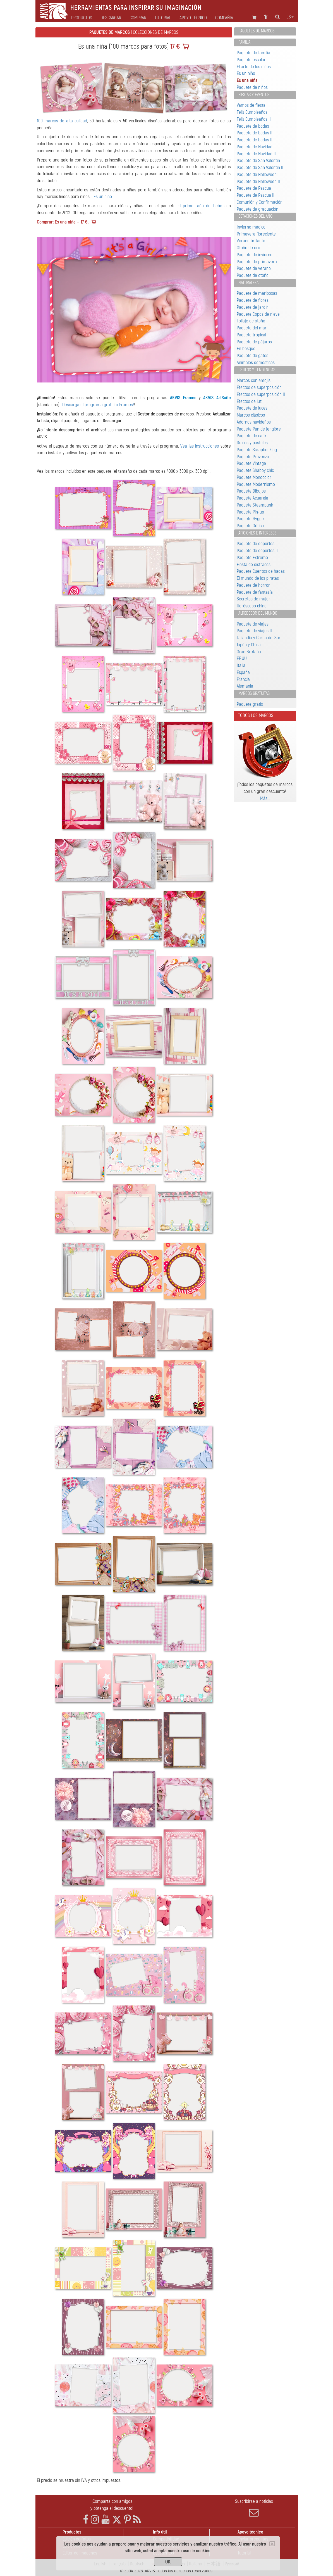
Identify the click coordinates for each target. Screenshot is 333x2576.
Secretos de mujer (253, 599)
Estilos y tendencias (256, 370)
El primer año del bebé (200, 206)
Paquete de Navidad (254, 147)
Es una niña (247, 80)
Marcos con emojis (253, 380)
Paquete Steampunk (255, 505)
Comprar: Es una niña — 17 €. (62, 222)
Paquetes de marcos (256, 31)
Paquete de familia (253, 53)
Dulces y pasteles (252, 443)
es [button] (290, 17)
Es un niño (103, 196)
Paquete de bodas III (255, 140)
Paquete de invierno (254, 255)
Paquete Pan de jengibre (259, 429)
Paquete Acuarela (252, 498)
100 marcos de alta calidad (62, 121)
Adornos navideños (254, 422)
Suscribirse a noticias (254, 2507)
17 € (174, 46)
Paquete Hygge (250, 519)
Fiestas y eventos (253, 95)
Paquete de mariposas (257, 293)
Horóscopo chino (252, 606)
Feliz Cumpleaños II (254, 119)
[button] (51, 309)
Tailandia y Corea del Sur (259, 638)
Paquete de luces (252, 408)
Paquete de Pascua (254, 188)
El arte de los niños (254, 67)
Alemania (245, 686)
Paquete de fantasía (255, 592)
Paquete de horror (253, 585)
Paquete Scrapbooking (257, 450)
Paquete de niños (252, 87)
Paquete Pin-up (250, 512)
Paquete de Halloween (257, 174)
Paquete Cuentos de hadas (261, 571)
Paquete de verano (254, 268)
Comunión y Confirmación (259, 202)
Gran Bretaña (249, 652)
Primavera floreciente (256, 234)
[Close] (272, 2544)
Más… (265, 798)
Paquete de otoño (253, 275)
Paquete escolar (251, 60)
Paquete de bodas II (254, 133)
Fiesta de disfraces (253, 564)
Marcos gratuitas (254, 693)
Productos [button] (81, 18)
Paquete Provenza (253, 457)
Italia (241, 665)
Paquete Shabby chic (255, 470)
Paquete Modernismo (256, 484)
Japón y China (249, 645)
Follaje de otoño (251, 321)
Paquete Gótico (250, 526)
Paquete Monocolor (254, 477)
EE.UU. (242, 658)
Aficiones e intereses (257, 533)
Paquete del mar (252, 328)
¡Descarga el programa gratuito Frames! (97, 405)
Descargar (110, 18)
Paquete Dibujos (251, 491)
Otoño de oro (248, 248)
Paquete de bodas (253, 126)
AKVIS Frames (183, 398)
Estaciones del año (255, 216)
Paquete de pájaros (254, 342)
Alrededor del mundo (257, 613)
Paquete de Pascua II (255, 195)
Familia (244, 42)
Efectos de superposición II (261, 394)
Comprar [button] (138, 18)
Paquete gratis (250, 704)
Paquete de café (251, 436)
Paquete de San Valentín (258, 160)
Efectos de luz (249, 401)
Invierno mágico (251, 227)
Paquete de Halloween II (258, 181)
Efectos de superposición (259, 387)
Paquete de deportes (255, 543)
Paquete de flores (253, 300)
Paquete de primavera (257, 262)
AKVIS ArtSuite (217, 398)
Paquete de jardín (253, 307)
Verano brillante (251, 241)
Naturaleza (248, 283)
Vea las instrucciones (199, 446)
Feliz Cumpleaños (252, 112)
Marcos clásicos (251, 415)
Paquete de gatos (252, 355)
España (243, 672)
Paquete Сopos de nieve (258, 314)
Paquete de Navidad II (256, 154)
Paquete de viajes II (254, 631)
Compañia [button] (224, 18)
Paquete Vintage (251, 463)
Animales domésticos (256, 362)
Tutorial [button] (163, 18)
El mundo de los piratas (258, 578)
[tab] (265, 31)
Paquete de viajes (253, 624)
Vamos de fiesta (251, 105)
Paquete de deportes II (257, 550)
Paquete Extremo (252, 557)
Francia (243, 679)
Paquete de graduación (257, 209)
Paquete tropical (251, 335)
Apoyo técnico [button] (193, 18)
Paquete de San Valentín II (260, 167)
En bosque (246, 348)
